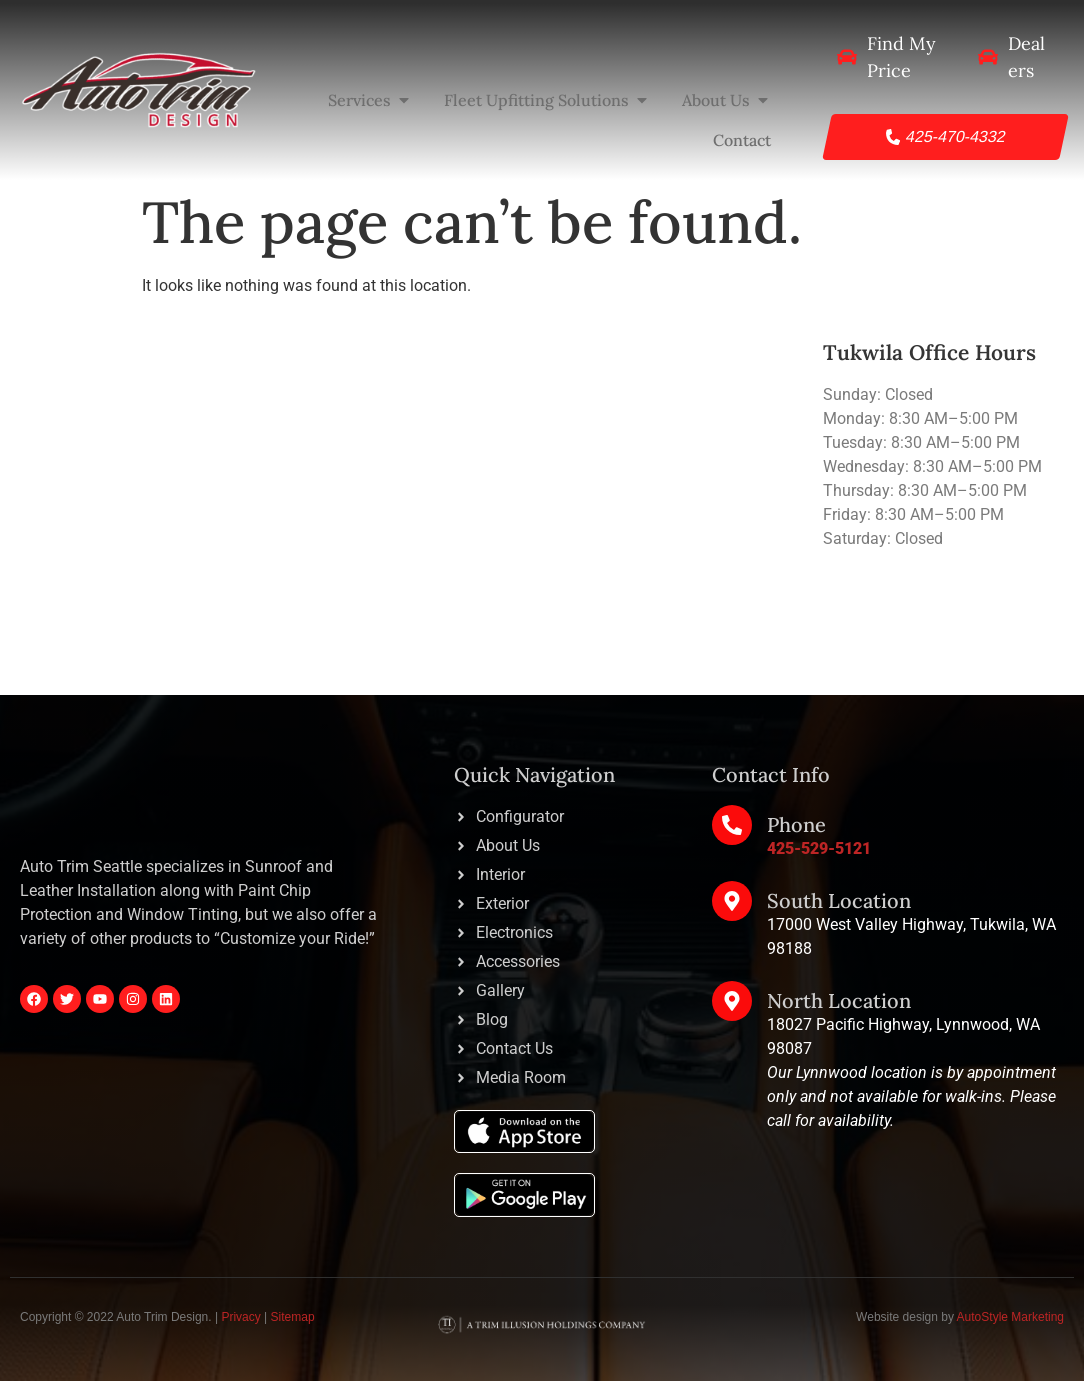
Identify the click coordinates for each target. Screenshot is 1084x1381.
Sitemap (293, 1317)
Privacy (240, 1317)
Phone (796, 824)
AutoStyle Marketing (1010, 1317)
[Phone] (732, 825)
